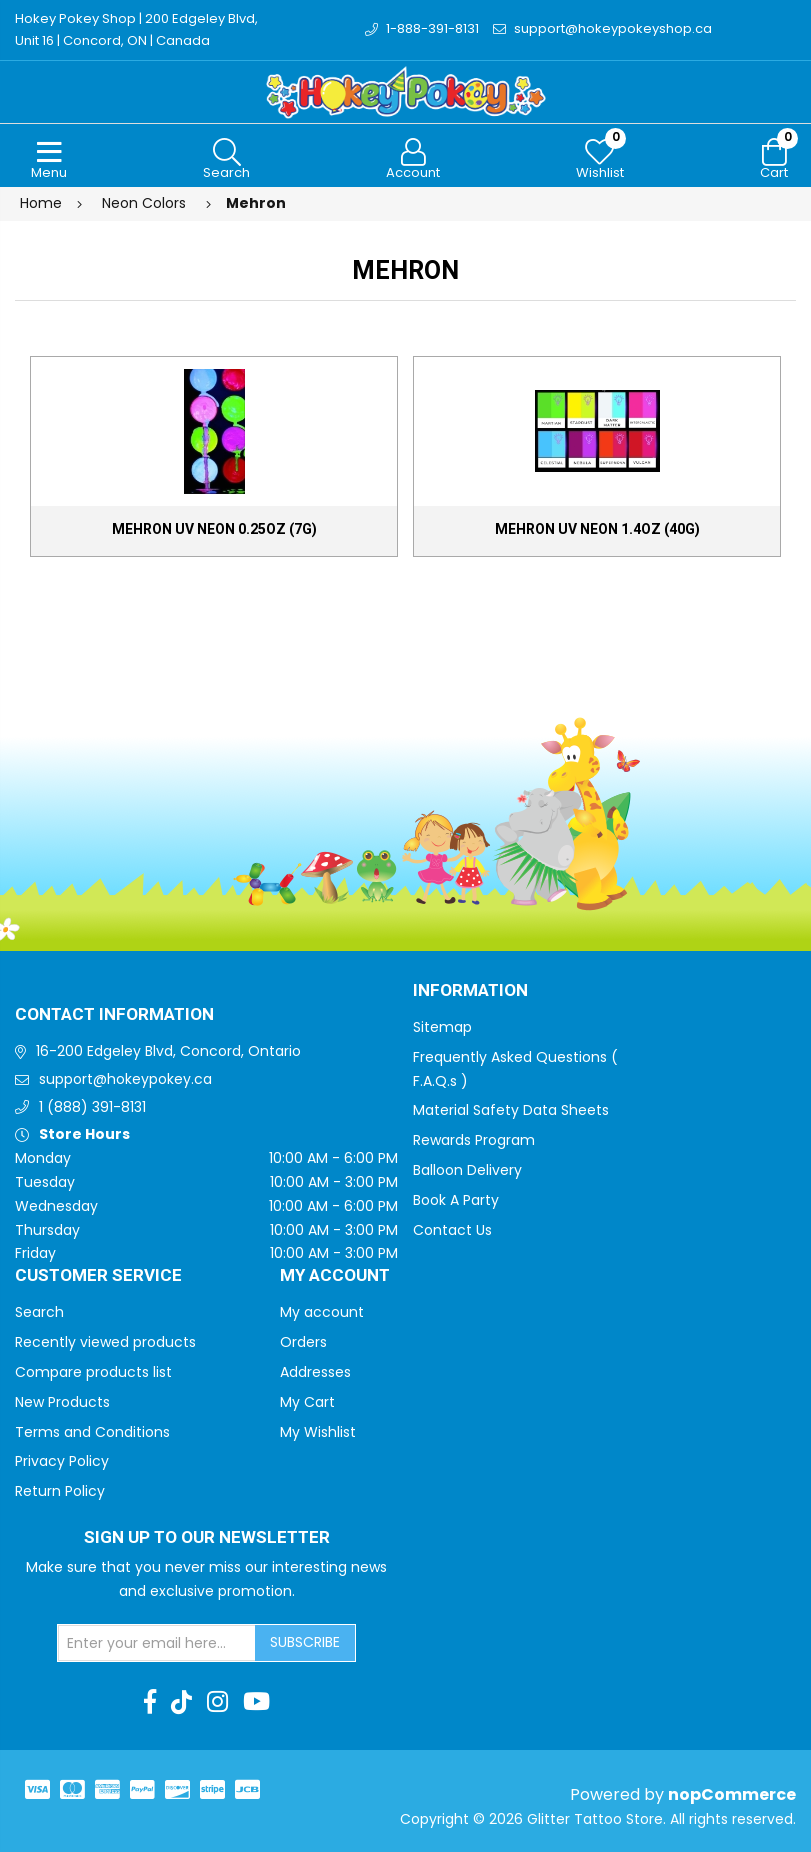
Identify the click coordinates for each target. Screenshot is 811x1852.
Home (41, 203)
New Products (62, 1402)
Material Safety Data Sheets (511, 1110)
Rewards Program (474, 1140)
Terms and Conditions (92, 1432)
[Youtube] (256, 1702)
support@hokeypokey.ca (125, 1079)
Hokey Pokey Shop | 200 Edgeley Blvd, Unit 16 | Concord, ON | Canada (136, 29)
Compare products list (93, 1372)
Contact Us (452, 1230)
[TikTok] (181, 1702)
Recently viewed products (105, 1342)
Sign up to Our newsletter (207, 1538)
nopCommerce (732, 1794)
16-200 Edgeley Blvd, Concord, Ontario (168, 1051)
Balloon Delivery (467, 1170)
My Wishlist (318, 1432)
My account (322, 1312)
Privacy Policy (62, 1461)
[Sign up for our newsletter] (157, 1643)
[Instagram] (217, 1702)
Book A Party (456, 1200)
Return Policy (60, 1491)
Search (39, 1312)
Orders (303, 1342)
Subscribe (305, 1642)
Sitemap (442, 1027)
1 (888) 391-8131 (92, 1107)
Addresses (315, 1372)
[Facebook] (150, 1702)
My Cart (307, 1402)
